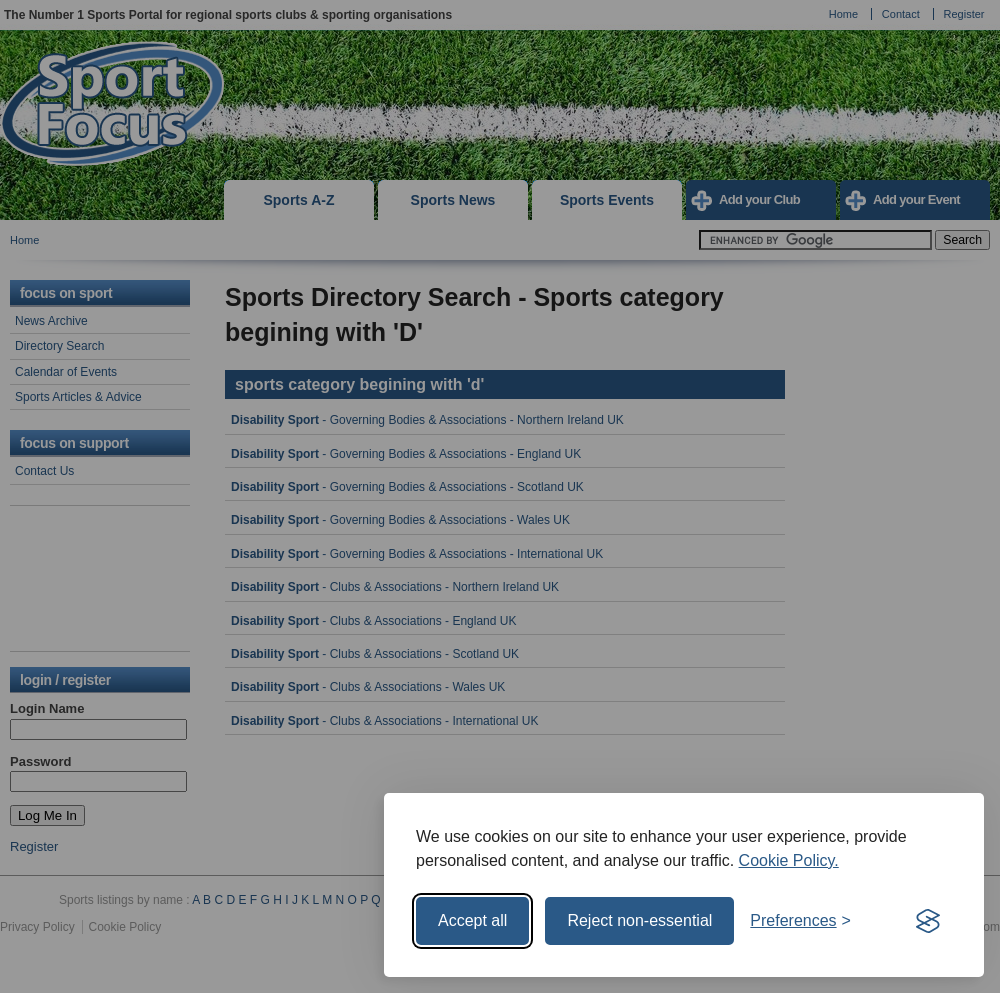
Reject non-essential (639, 920)
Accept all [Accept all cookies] (472, 920)
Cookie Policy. (789, 860)
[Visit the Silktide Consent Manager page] (928, 921)
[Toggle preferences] (800, 921)
